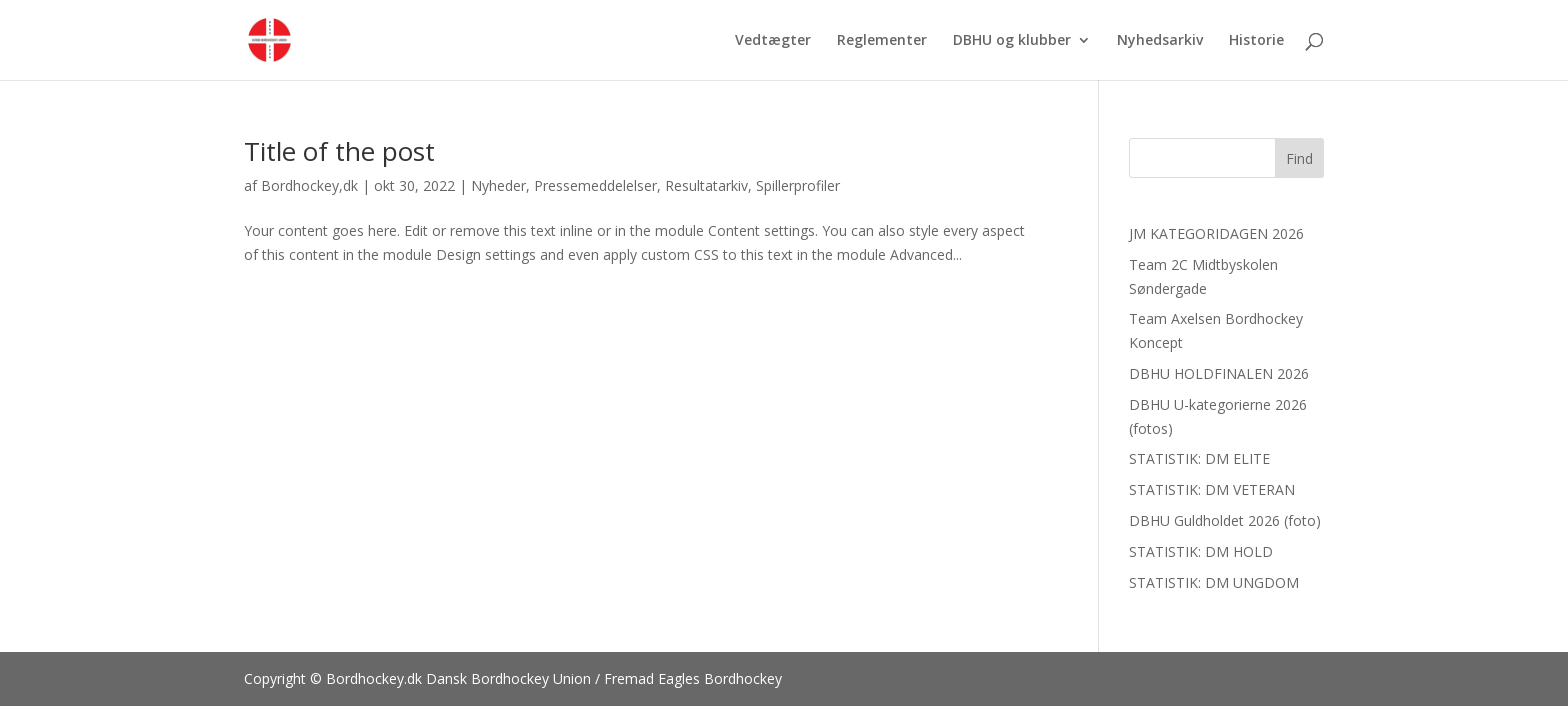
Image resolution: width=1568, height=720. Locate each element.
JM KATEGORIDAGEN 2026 (1216, 233)
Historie (1256, 41)
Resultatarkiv (706, 185)
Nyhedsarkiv (1160, 41)
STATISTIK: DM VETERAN (1212, 489)
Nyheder (498, 185)
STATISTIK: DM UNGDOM (1214, 582)
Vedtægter (773, 41)
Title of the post (339, 151)
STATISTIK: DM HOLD (1201, 551)
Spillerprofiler (798, 185)
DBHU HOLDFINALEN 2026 (1219, 373)
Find (1299, 158)
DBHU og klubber (1012, 41)
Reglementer (882, 41)
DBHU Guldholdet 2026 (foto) (1225, 520)
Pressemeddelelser (595, 185)
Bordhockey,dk (309, 185)
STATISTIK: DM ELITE (1199, 458)
